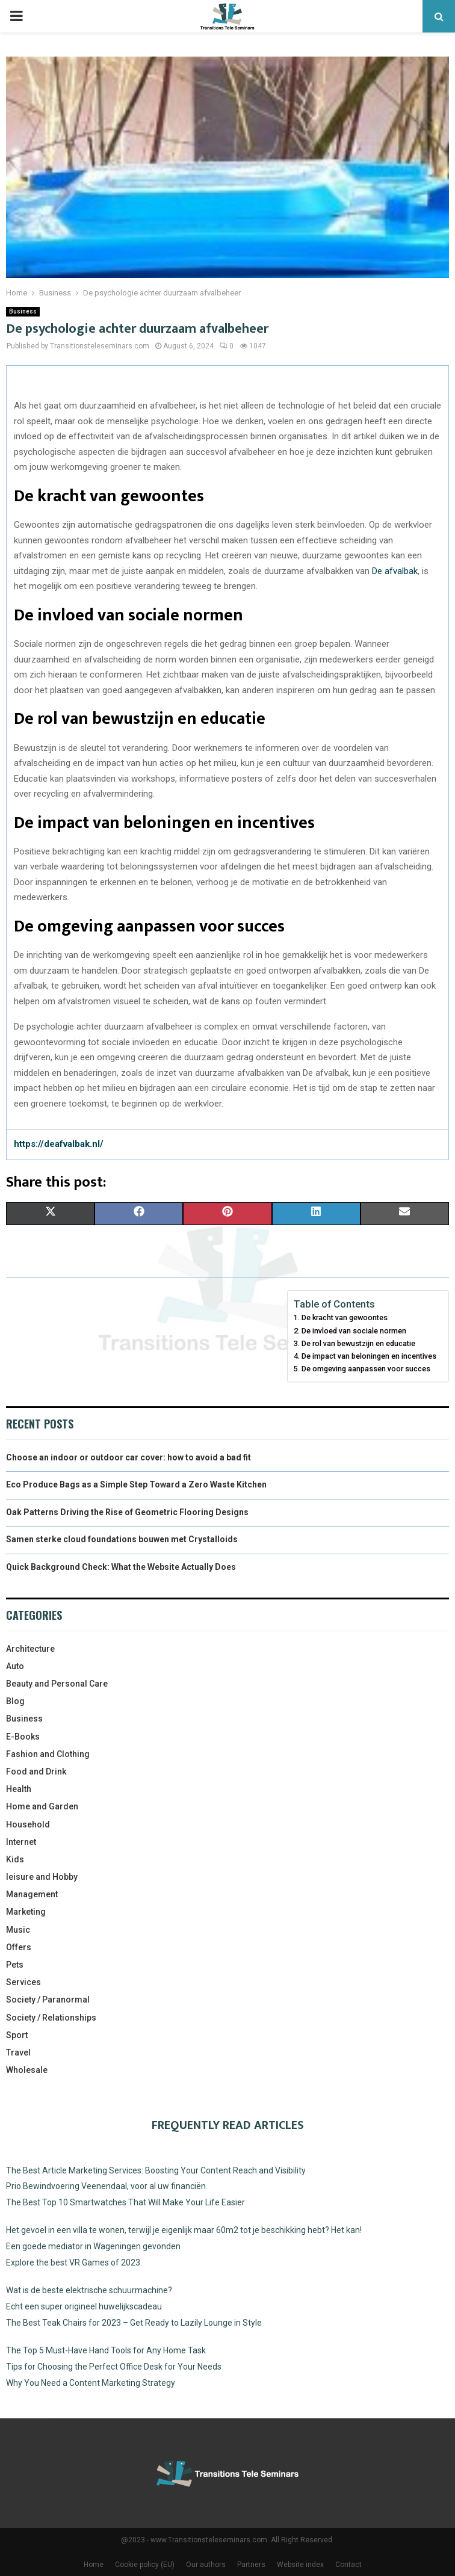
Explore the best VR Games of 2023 (73, 2262)
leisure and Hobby (42, 1877)
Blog (15, 1701)
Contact (348, 2564)
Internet (21, 1842)
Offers (18, 1947)
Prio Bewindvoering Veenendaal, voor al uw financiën (106, 2186)
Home (94, 2564)
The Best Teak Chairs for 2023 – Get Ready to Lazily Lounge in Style (134, 2322)
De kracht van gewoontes (345, 1317)
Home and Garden (42, 1806)
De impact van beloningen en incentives (369, 1356)
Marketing (26, 1912)
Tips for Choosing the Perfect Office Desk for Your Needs (113, 2366)
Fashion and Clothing (48, 1754)
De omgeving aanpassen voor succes (366, 1368)
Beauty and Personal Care (57, 1683)
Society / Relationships (51, 2017)
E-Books (23, 1736)
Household (28, 1824)
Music (18, 1930)
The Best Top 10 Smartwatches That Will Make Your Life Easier (125, 2202)
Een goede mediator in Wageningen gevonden (93, 2246)
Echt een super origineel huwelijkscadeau (84, 2306)
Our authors (206, 2564)
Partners (251, 2564)
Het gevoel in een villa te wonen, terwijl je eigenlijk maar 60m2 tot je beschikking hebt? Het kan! (184, 2230)
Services (23, 1982)
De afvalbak (395, 571)
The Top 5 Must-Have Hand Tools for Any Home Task (106, 2350)
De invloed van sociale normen (354, 1330)
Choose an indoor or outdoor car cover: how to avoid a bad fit (128, 1457)
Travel (18, 2052)
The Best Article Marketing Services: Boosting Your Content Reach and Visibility (156, 2170)
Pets (14, 1964)
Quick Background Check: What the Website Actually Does (121, 1567)
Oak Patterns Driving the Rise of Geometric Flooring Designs (127, 1512)
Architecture (30, 1649)
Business (23, 311)
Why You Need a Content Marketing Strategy (90, 2383)
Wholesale (27, 2070)
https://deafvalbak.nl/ (59, 1143)
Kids (15, 1859)
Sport (17, 2035)
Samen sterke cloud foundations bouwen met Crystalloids (122, 1539)
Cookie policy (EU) (145, 2564)
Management (32, 1894)
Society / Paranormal (48, 1999)
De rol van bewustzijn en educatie (358, 1343)
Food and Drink (36, 1771)
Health (18, 1789)
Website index (300, 2564)
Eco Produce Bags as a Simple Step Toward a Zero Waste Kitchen (136, 1484)
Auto (15, 1666)
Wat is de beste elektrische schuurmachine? (89, 2290)
